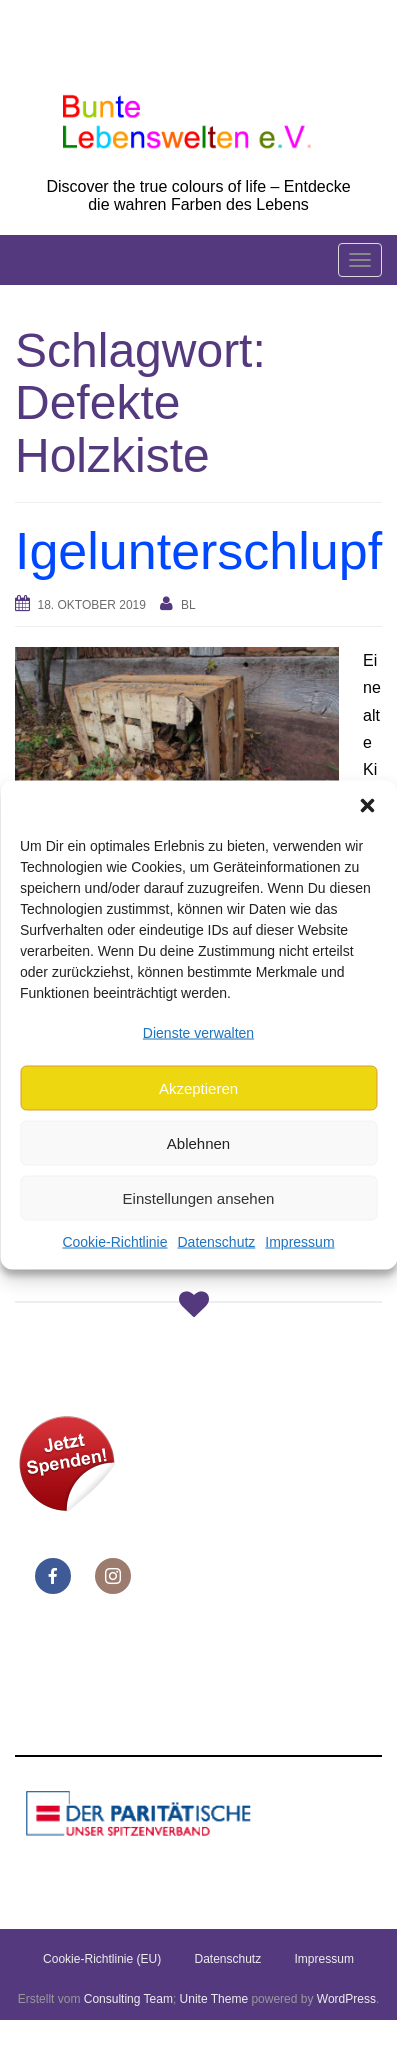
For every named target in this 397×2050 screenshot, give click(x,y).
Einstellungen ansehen (199, 1197)
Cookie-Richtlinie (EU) (102, 1959)
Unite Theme (214, 1999)
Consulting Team (128, 1999)
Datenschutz (216, 1242)
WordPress (346, 1999)
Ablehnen (198, 1142)
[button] (367, 806)
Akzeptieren (198, 1087)
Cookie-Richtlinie (114, 1242)
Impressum (299, 1242)
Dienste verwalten (198, 1033)
